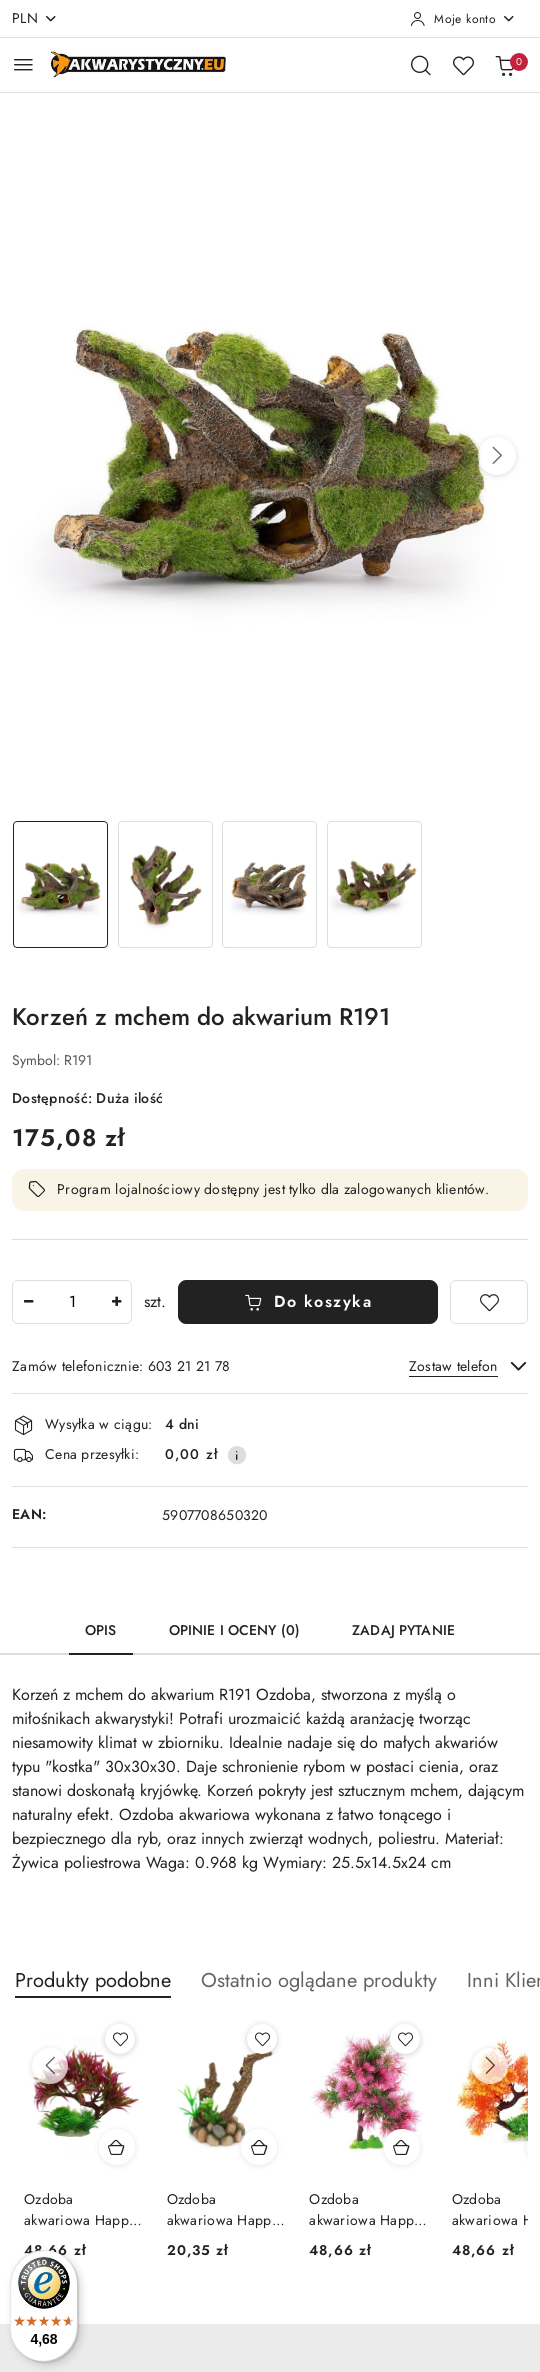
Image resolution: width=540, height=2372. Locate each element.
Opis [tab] (101, 1630)
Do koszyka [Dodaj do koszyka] (308, 1301)
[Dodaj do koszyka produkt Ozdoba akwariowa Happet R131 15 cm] (259, 2147)
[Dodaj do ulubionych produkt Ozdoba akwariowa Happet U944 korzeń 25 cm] (120, 2039)
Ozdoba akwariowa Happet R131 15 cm (224, 2209)
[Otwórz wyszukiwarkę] (421, 65)
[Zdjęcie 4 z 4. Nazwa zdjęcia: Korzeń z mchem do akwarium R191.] (374, 884)
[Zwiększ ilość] (116, 1302)
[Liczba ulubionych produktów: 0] (463, 65)
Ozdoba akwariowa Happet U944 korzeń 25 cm (81, 2209)
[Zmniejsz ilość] (28, 1302)
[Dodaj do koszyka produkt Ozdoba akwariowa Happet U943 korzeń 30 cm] (402, 2147)
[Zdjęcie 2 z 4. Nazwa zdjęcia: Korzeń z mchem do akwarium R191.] (165, 884)
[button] (497, 456)
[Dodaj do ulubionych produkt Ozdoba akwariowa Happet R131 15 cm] (262, 2039)
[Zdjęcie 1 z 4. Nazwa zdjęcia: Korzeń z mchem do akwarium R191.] (60, 884)
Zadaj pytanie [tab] (403, 1630)
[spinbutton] (72, 1302)
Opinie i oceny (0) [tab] (235, 1630)
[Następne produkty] (490, 2066)
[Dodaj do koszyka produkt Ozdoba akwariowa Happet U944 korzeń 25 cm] (117, 2147)
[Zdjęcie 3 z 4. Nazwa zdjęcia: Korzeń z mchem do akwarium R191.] (270, 884)
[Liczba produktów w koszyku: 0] (505, 65)
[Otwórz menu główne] (23, 64)
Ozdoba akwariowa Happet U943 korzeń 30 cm (366, 2209)
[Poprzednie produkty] (50, 2066)
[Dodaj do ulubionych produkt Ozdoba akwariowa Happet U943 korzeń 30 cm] (405, 2039)
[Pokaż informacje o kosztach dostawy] (237, 1455)
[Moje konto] (463, 19)
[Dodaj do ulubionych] (489, 1302)
